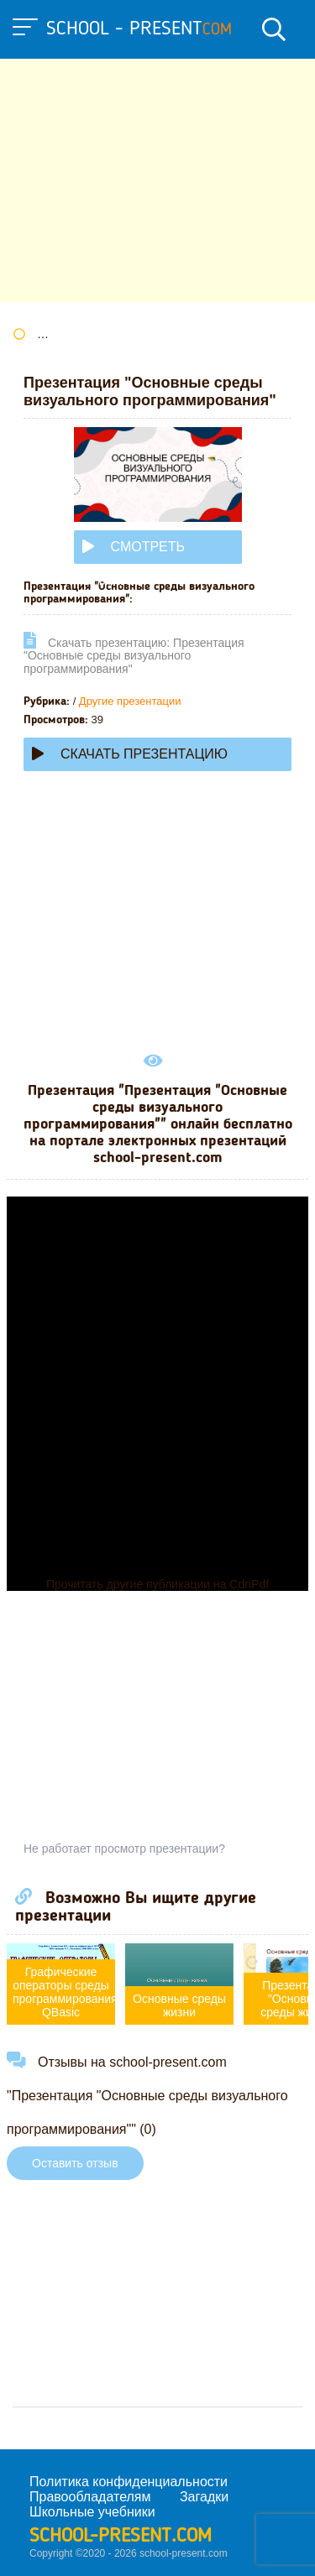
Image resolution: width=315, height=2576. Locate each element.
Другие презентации (130, 701)
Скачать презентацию (130, 754)
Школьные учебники (92, 2512)
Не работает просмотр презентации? (124, 1848)
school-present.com (120, 2536)
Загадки (204, 2497)
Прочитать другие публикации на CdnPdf (157, 1584)
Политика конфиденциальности (128, 2481)
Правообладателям (90, 2497)
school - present (139, 29)
